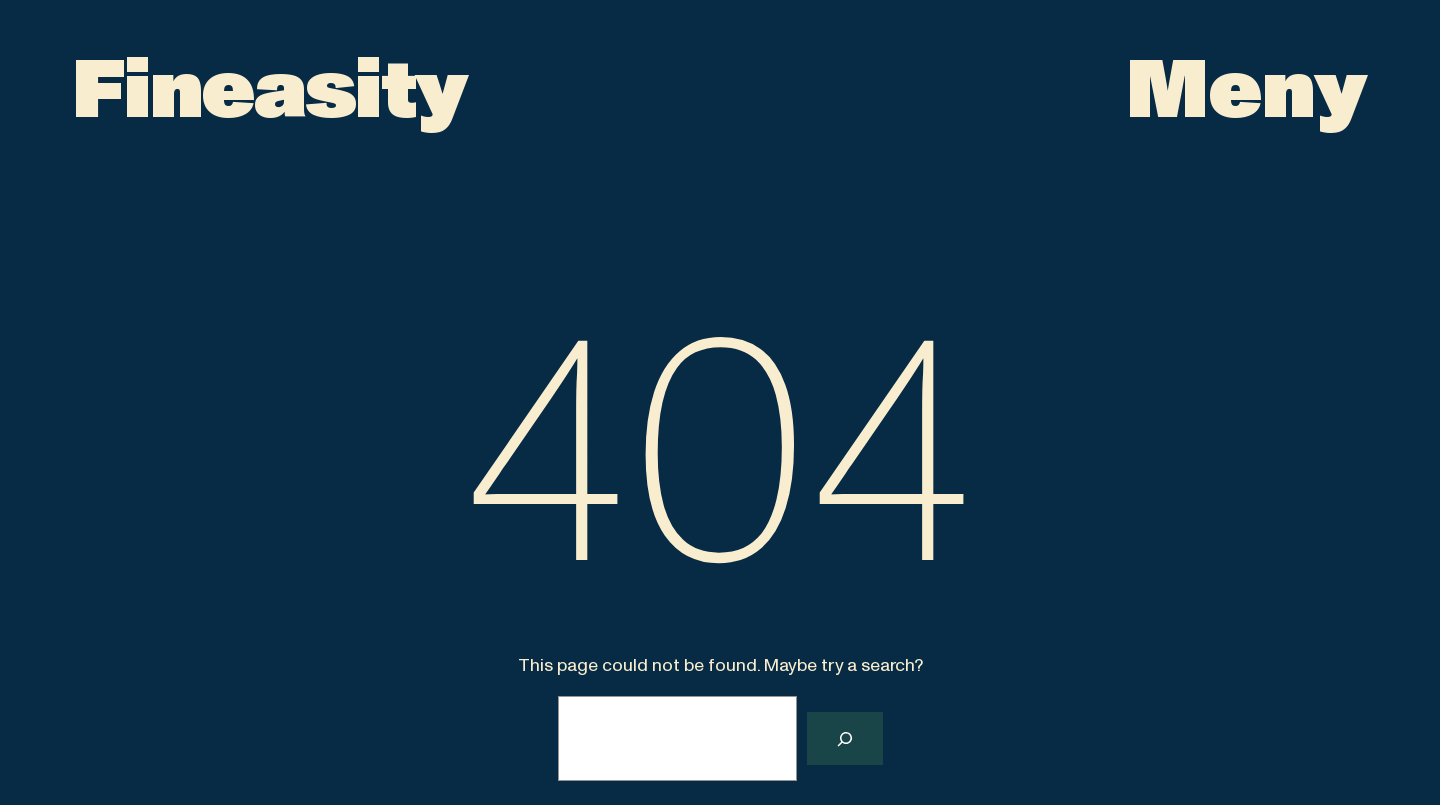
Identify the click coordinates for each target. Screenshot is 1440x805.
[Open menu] (1247, 91)
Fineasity (270, 91)
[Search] (845, 738)
